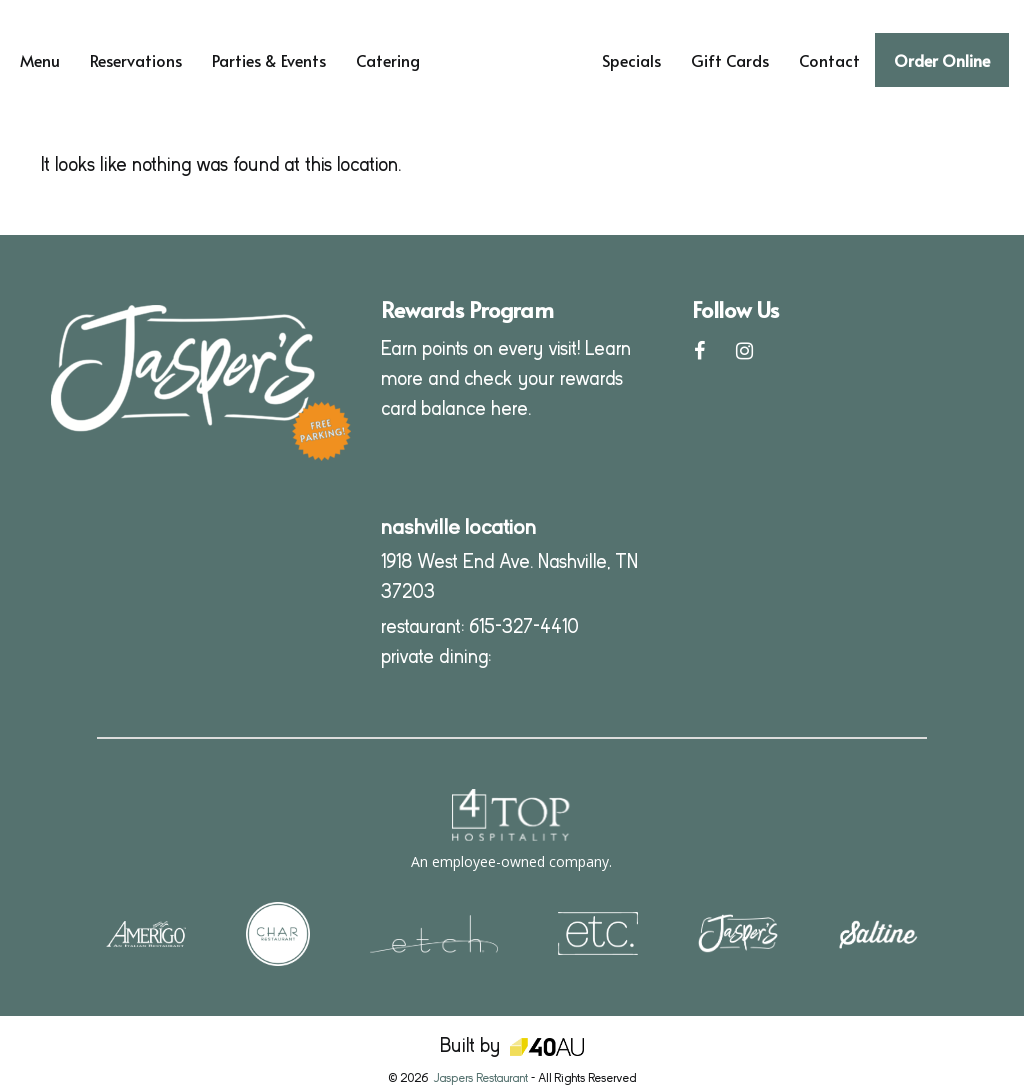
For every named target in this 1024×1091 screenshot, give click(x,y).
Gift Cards (730, 60)
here (509, 408)
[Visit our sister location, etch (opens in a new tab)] (434, 932)
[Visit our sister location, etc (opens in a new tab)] (598, 932)
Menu (40, 60)
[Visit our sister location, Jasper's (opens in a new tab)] (738, 932)
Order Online (942, 60)
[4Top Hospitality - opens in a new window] (512, 830)
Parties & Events (269, 60)
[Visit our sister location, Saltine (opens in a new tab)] (878, 932)
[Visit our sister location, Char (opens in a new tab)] (278, 932)
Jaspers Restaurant (480, 1078)
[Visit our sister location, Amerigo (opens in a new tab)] (146, 932)
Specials (631, 60)
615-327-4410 (524, 626)
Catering (388, 60)
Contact (829, 60)
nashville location (458, 527)
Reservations (136, 60)
